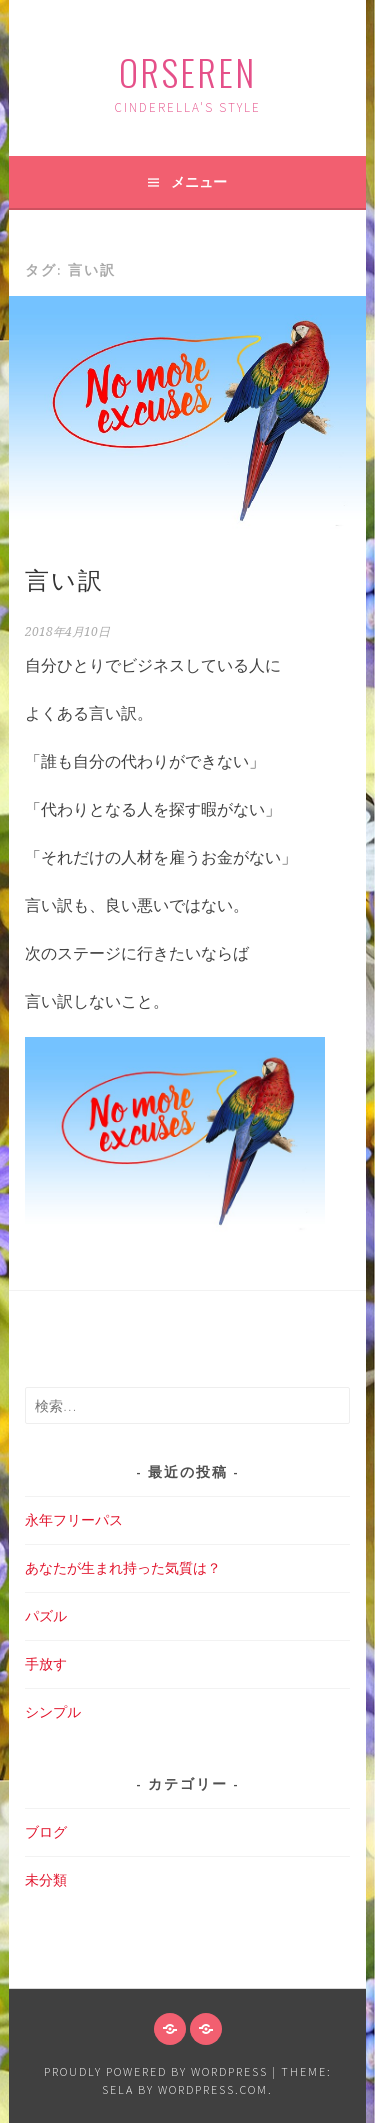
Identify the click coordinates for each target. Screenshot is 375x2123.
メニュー (199, 182)
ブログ (46, 1832)
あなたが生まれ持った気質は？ (123, 1568)
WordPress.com (213, 2089)
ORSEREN (187, 71)
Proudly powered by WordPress (156, 2071)
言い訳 (64, 578)
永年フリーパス (74, 1520)
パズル (46, 1616)
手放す (46, 1664)
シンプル (53, 1712)
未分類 (46, 1880)
